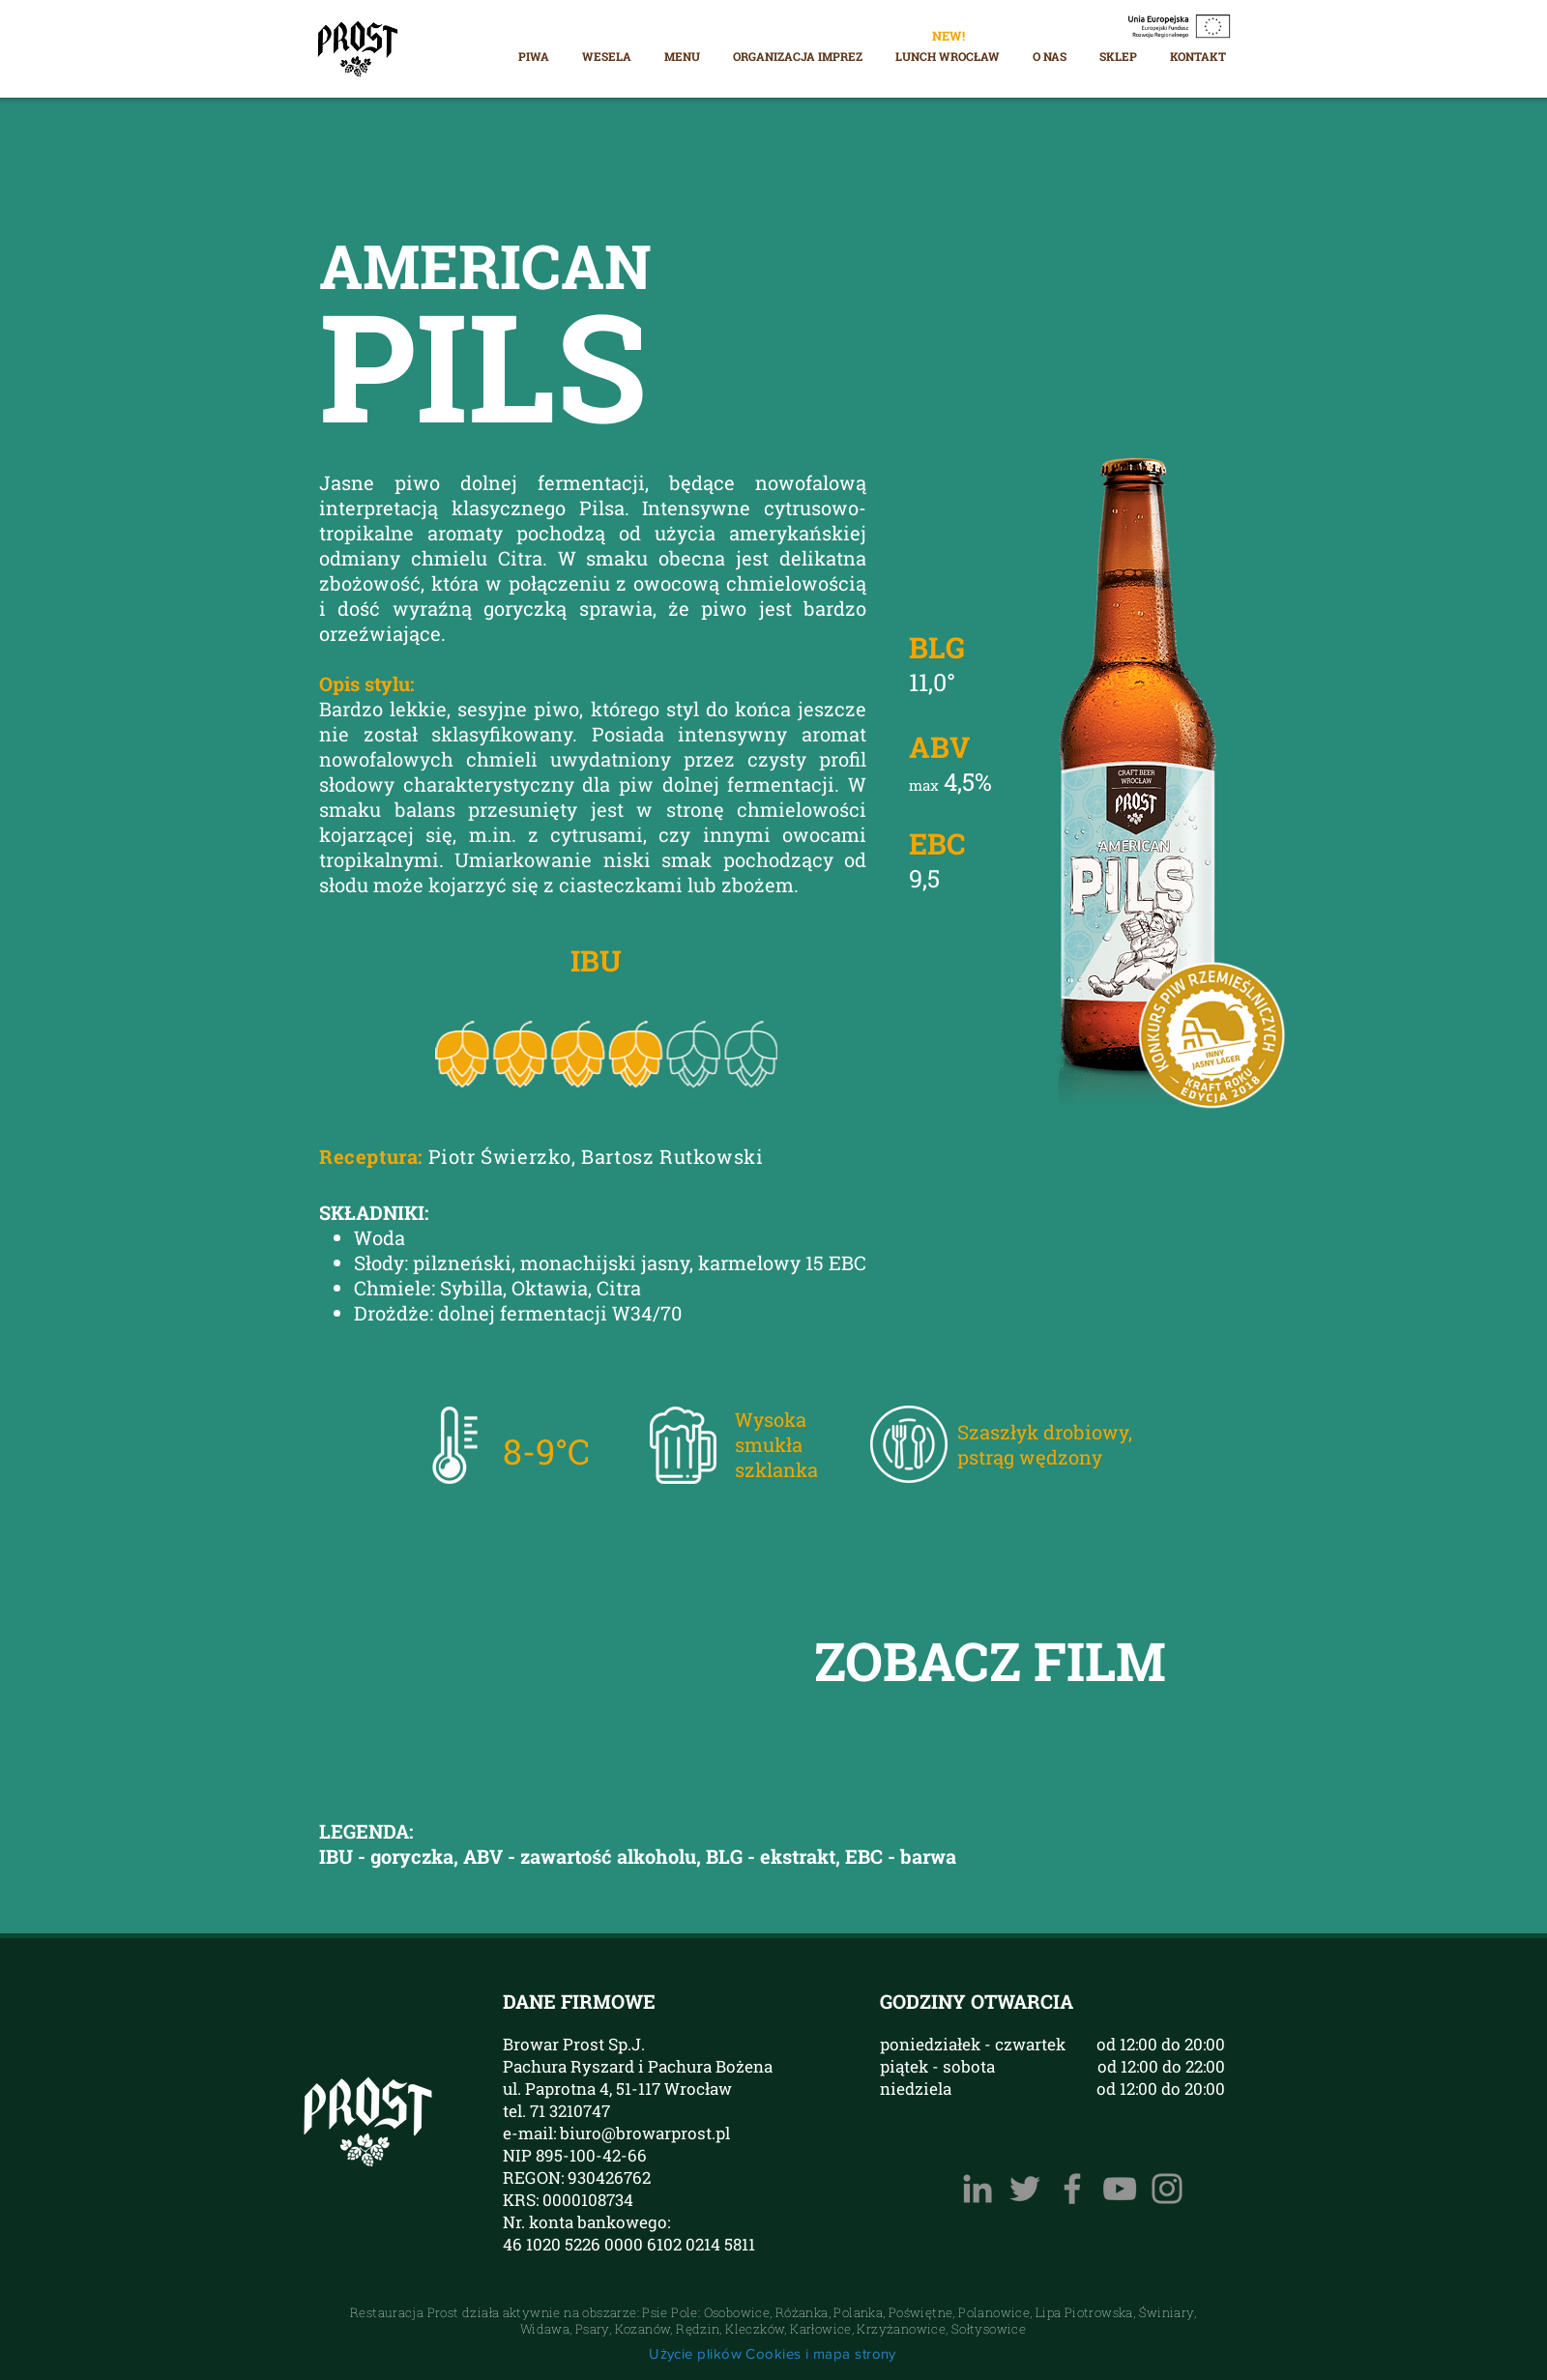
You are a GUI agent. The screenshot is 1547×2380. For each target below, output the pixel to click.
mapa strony (854, 2353)
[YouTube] (1119, 2188)
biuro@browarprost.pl (645, 2133)
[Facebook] (1072, 2188)
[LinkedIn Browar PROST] (977, 2188)
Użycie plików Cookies (725, 2353)
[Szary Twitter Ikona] (1025, 2188)
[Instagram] (1167, 2188)
